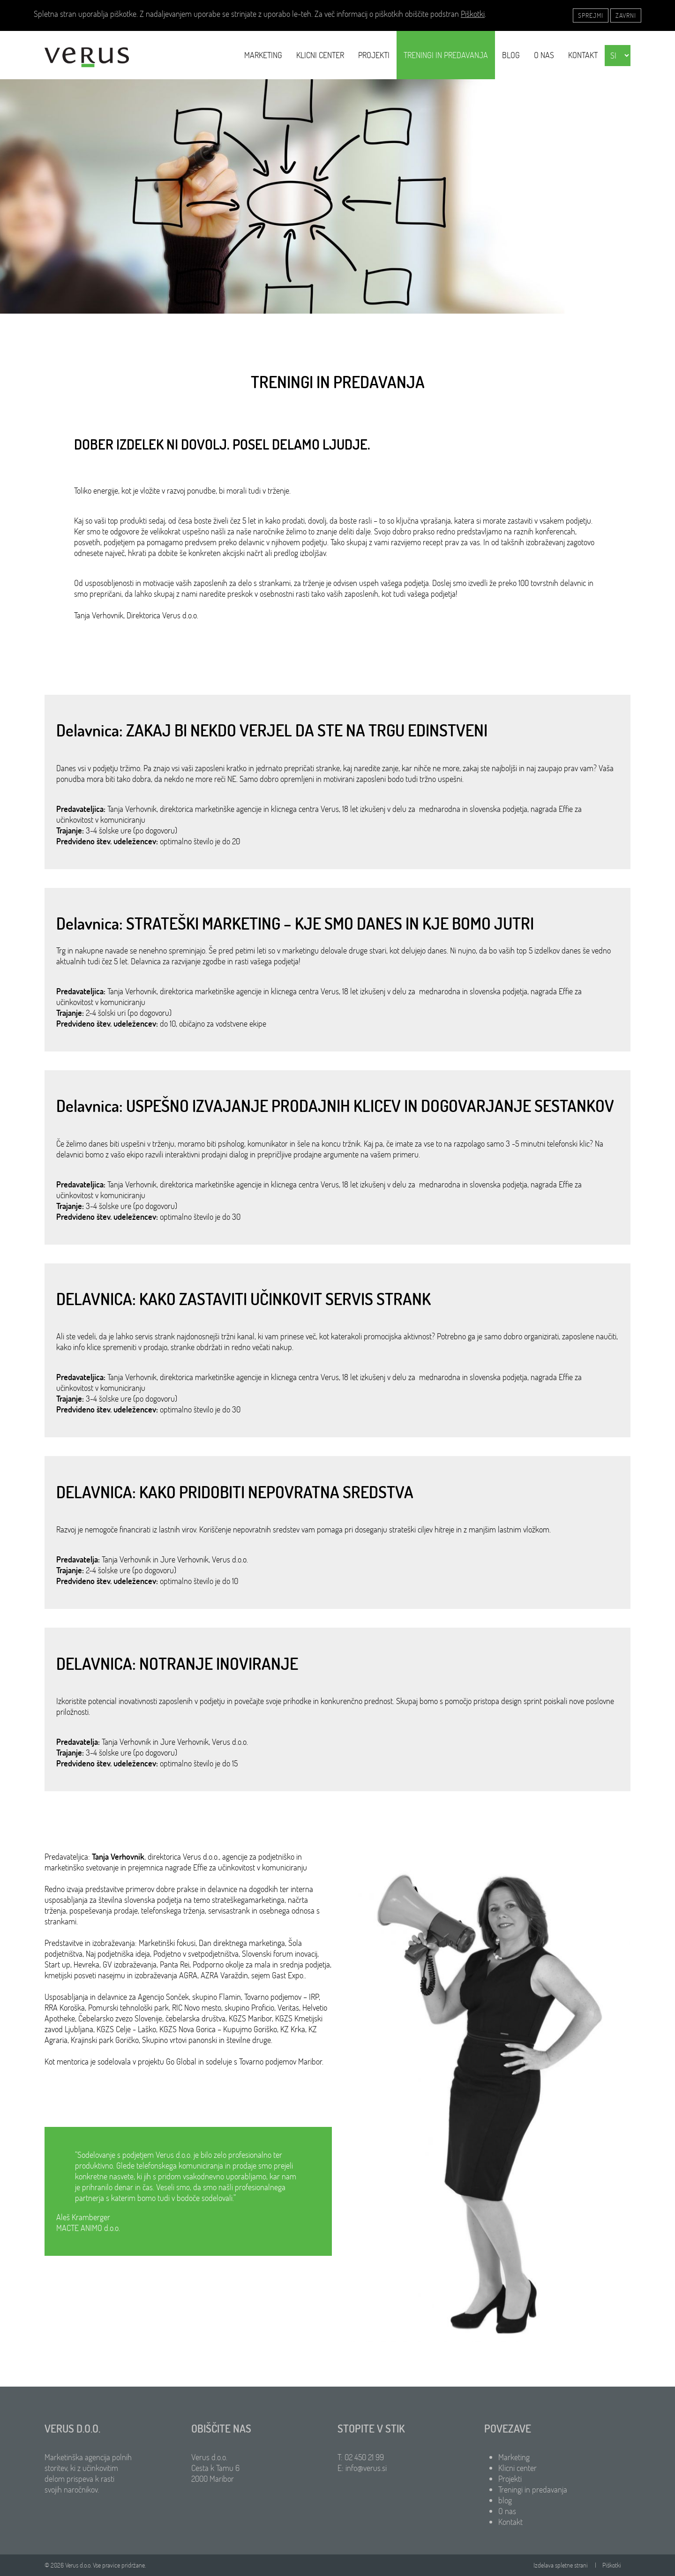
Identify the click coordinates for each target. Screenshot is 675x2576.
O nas (544, 55)
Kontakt (583, 55)
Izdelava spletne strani (560, 2565)
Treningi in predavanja (446, 55)
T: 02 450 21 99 (361, 2457)
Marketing (263, 55)
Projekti (374, 55)
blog (511, 55)
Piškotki (473, 13)
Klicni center (320, 55)
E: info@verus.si (362, 2468)
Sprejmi (590, 15)
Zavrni (625, 15)
